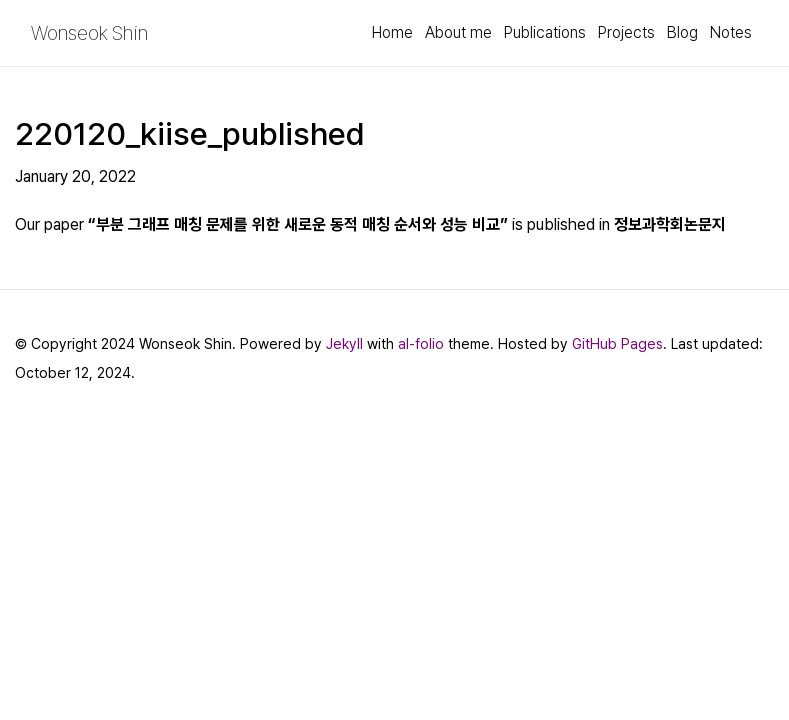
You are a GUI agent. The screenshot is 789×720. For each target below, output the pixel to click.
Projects (626, 32)
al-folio (421, 343)
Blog (682, 32)
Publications (545, 32)
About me (458, 32)
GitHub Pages (617, 343)
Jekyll (344, 343)
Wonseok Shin (89, 33)
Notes (731, 32)
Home (392, 32)
